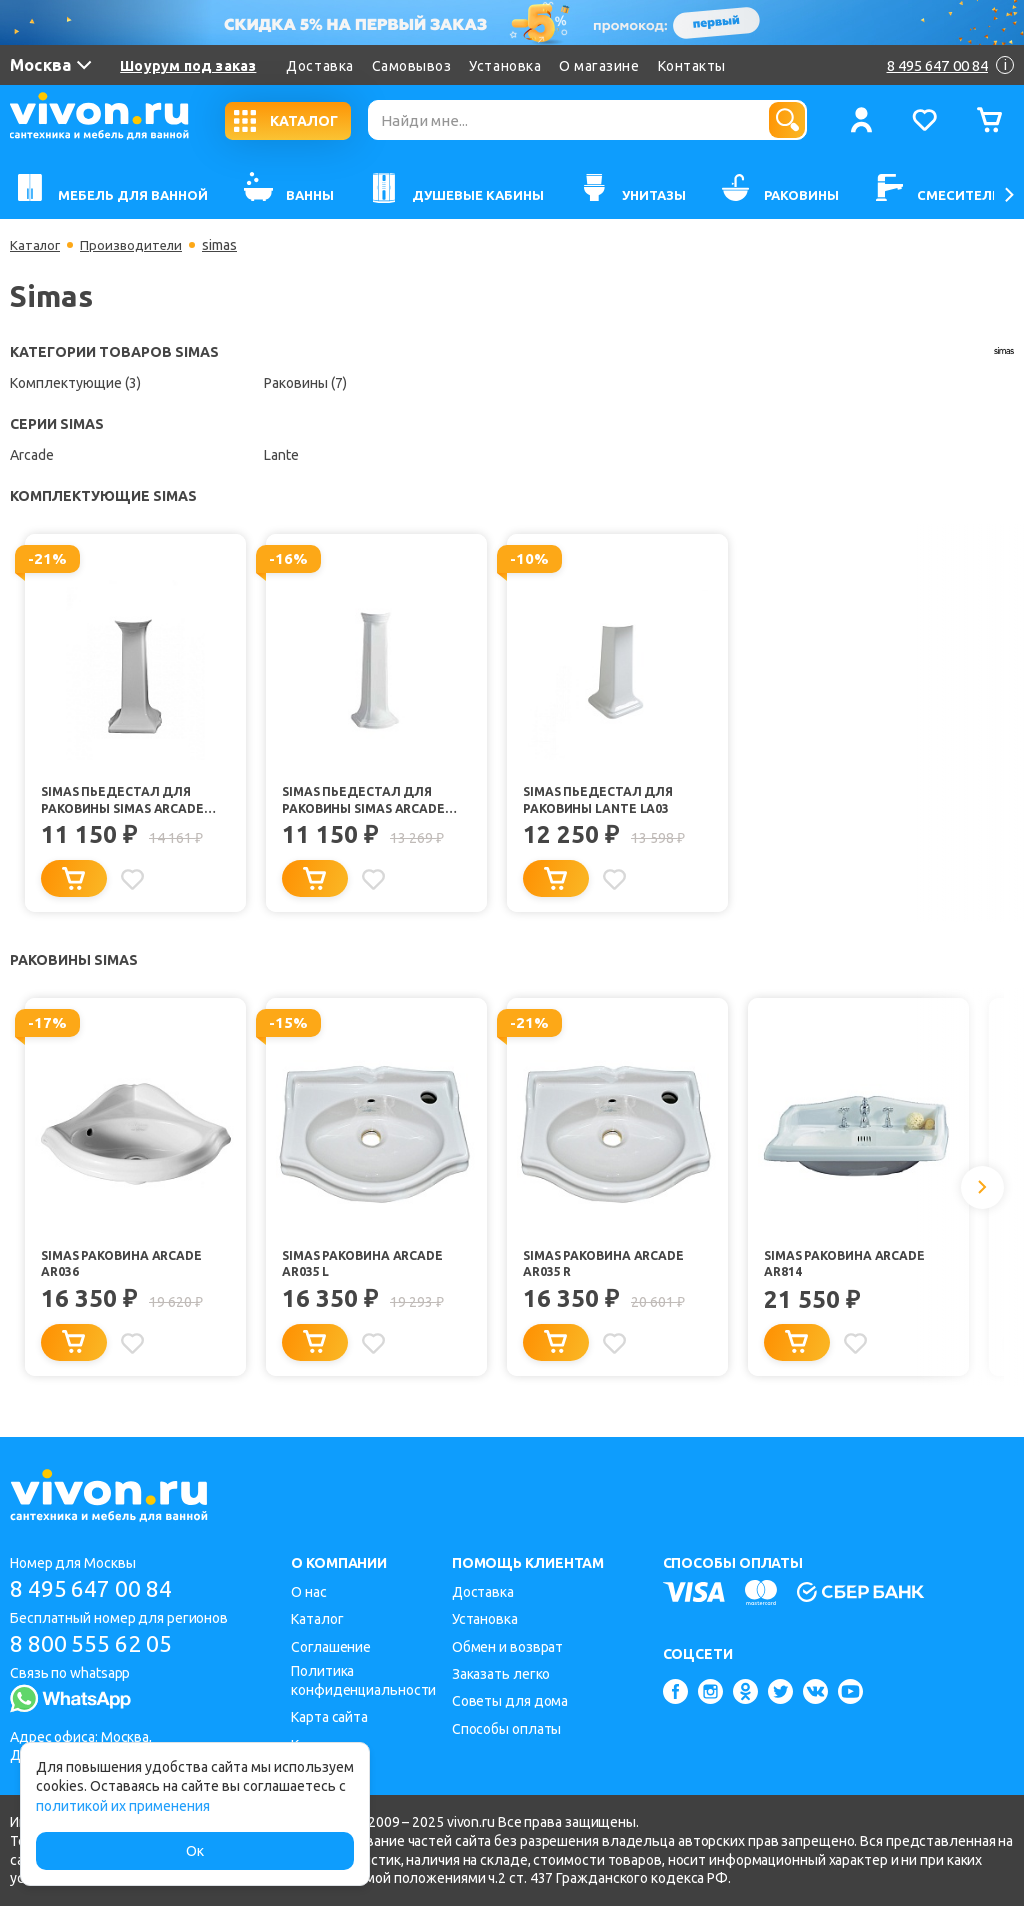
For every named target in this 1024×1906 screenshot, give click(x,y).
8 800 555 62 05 (98, 1644)
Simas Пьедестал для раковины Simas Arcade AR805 (128, 802)
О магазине (599, 66)
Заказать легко (501, 1674)
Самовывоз (412, 66)
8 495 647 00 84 (98, 1588)
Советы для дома (510, 1701)
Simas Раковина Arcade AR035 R (608, 1269)
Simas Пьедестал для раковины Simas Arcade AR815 (369, 802)
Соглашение (331, 1647)
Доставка (319, 66)
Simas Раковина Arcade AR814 (849, 1269)
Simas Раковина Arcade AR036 (126, 1269)
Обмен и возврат (508, 1647)
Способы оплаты (507, 1729)
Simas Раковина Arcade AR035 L (367, 1269)
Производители (136, 245)
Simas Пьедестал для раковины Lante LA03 (602, 800)
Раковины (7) (305, 383)
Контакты (692, 66)
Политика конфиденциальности (363, 1680)
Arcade (32, 455)
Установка (505, 66)
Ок (195, 1851)
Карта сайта (329, 1717)
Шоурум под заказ (188, 66)
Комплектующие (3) (75, 383)
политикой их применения (123, 1806)
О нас (309, 1592)
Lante (281, 455)
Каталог (36, 245)
